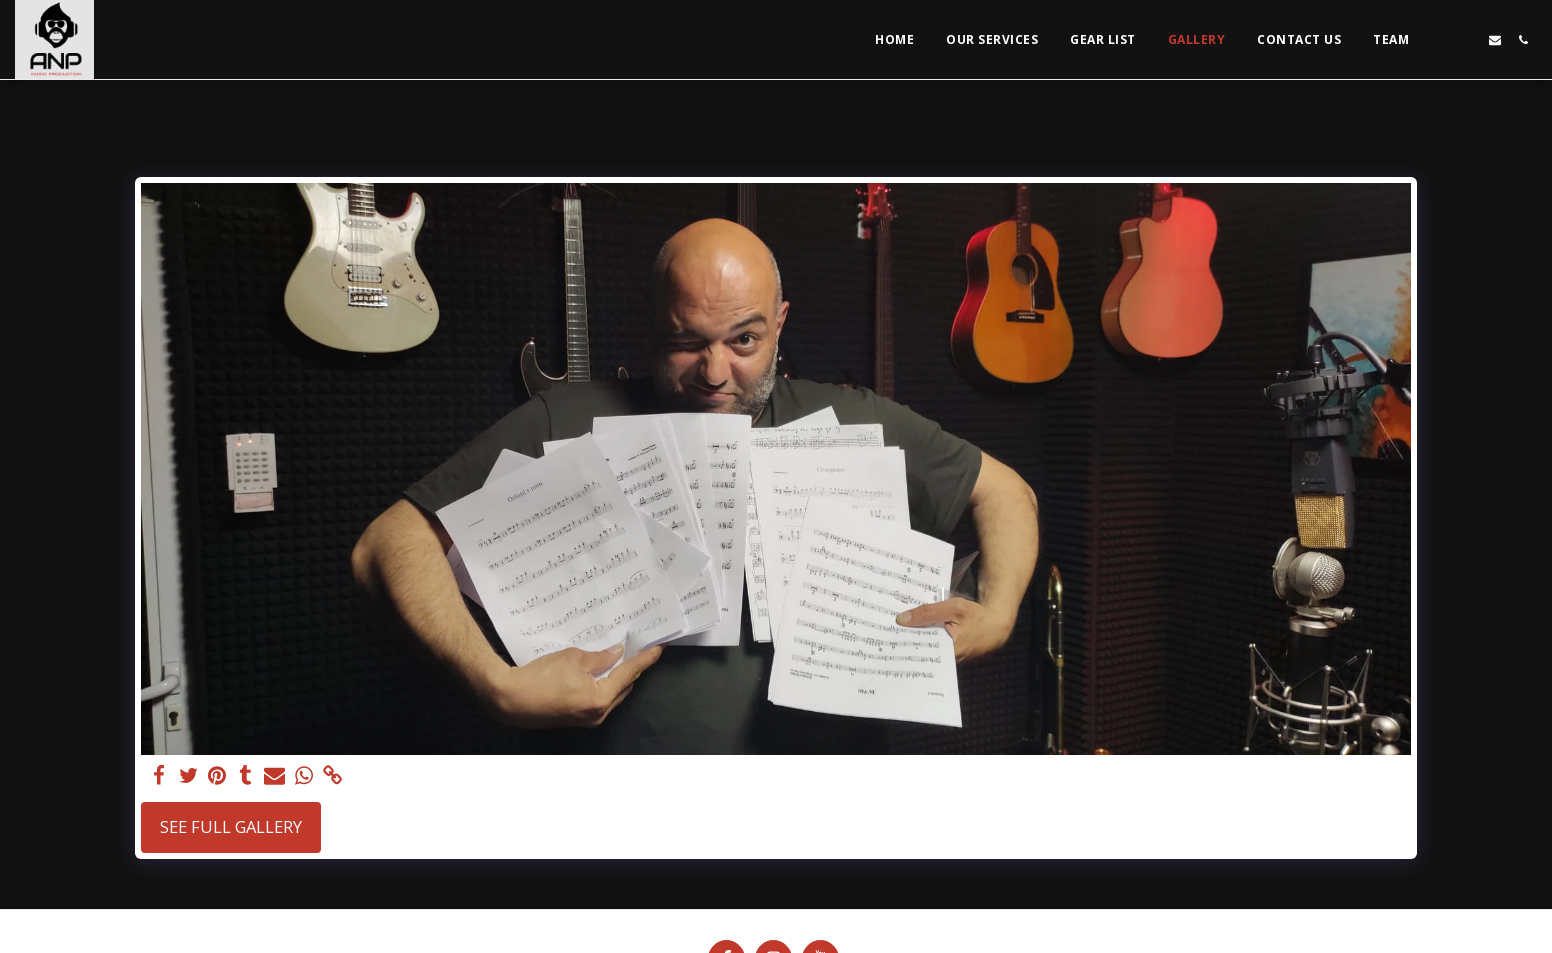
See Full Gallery (231, 826)
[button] (1439, 40)
